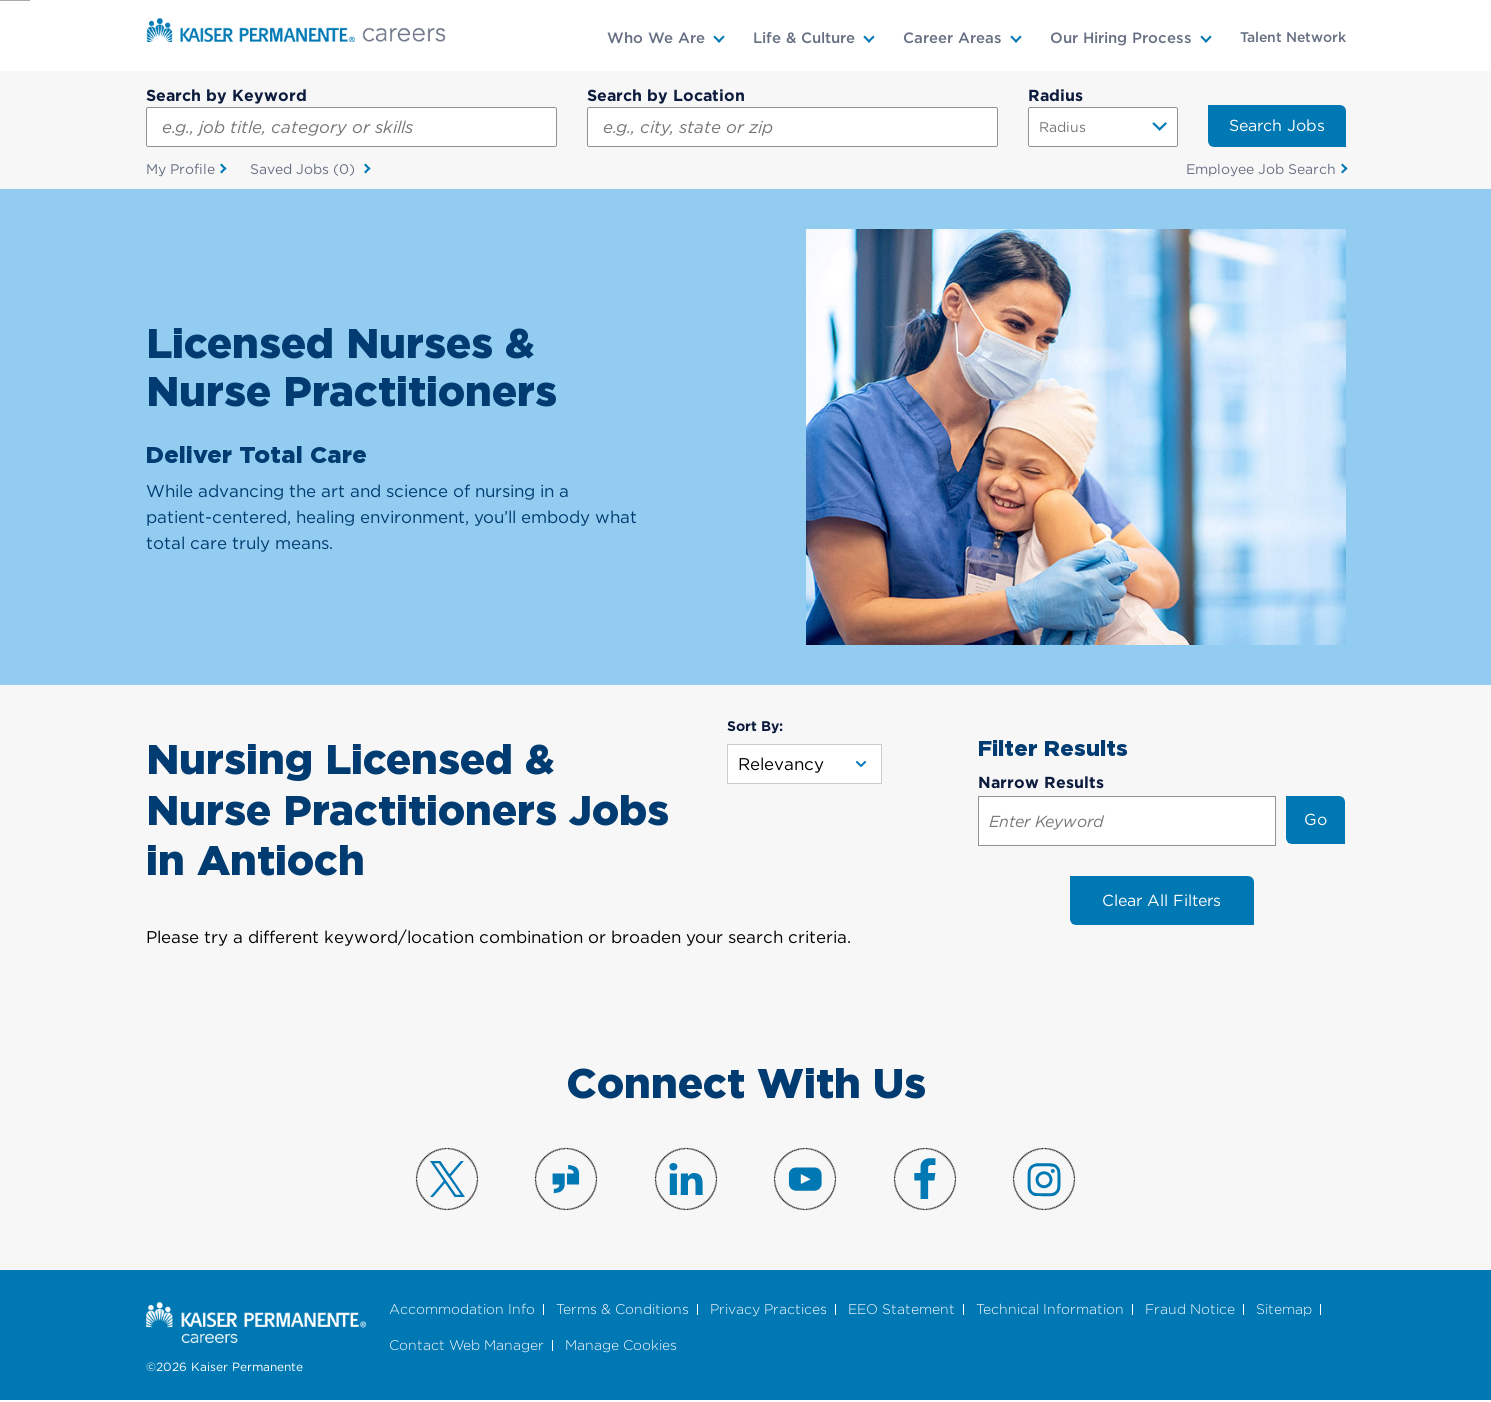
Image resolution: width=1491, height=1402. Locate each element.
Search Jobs (1277, 125)
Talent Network (1293, 37)
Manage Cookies (621, 1346)
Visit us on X (447, 1180)
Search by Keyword (226, 95)
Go (1315, 820)
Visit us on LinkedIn (686, 1180)
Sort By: (755, 727)
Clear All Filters (1161, 901)
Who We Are (656, 38)
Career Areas (952, 38)
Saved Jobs (304, 170)
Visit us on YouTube (805, 1180)
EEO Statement (901, 1310)
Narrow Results (1041, 783)
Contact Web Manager (466, 1346)
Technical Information (1050, 1310)
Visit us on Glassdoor (566, 1180)
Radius (1055, 95)
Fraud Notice (1190, 1310)
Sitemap (1284, 1310)
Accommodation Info (462, 1310)
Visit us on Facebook (925, 1180)
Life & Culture (804, 38)
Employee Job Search (1261, 169)
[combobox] (792, 127)
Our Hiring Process (1121, 38)
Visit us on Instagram (1044, 1180)
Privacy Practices (768, 1310)
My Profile (180, 169)
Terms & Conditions (622, 1310)
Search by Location (666, 95)
